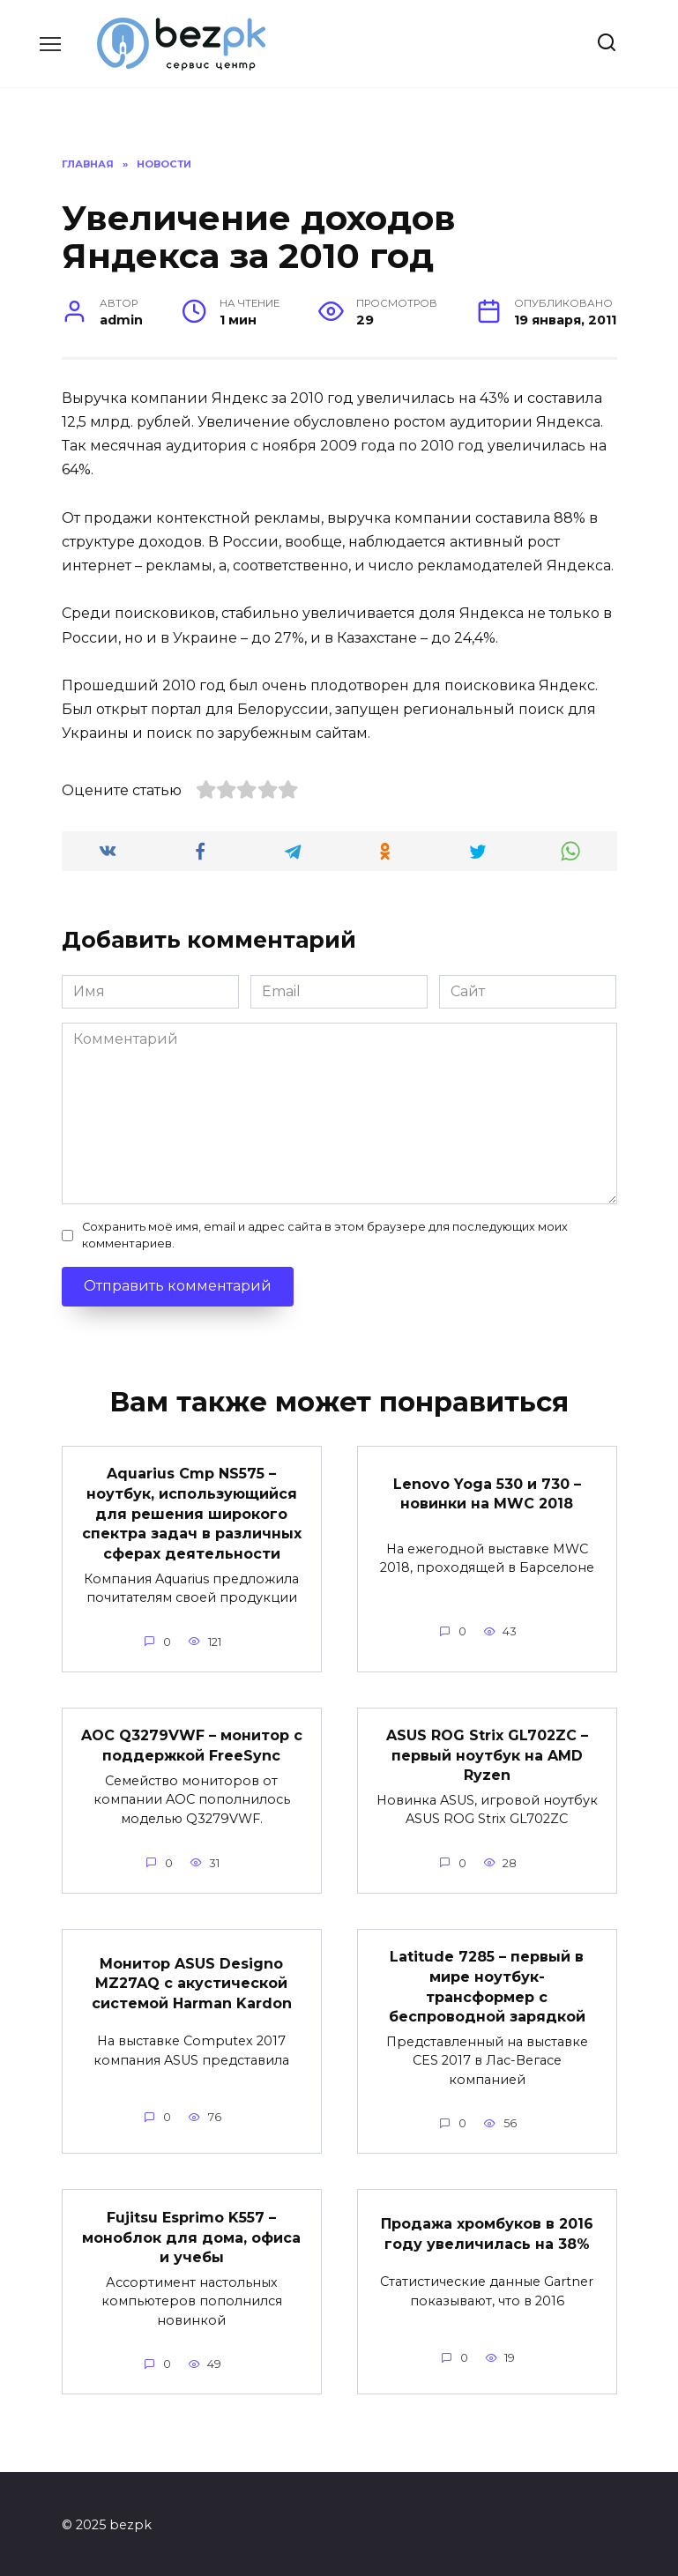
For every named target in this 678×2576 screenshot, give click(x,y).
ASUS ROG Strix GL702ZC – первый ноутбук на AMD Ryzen (487, 1753)
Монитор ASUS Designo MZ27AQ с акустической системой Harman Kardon (192, 1981)
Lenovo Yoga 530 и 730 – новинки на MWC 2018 (487, 1493)
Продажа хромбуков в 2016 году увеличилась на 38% (487, 2231)
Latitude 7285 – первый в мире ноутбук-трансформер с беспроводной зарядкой (487, 1984)
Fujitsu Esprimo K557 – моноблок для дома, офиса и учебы (191, 2234)
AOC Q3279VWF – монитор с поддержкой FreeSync (191, 1743)
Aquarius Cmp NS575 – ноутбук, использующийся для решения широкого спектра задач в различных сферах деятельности (192, 1513)
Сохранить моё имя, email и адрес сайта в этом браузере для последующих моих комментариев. (325, 1235)
